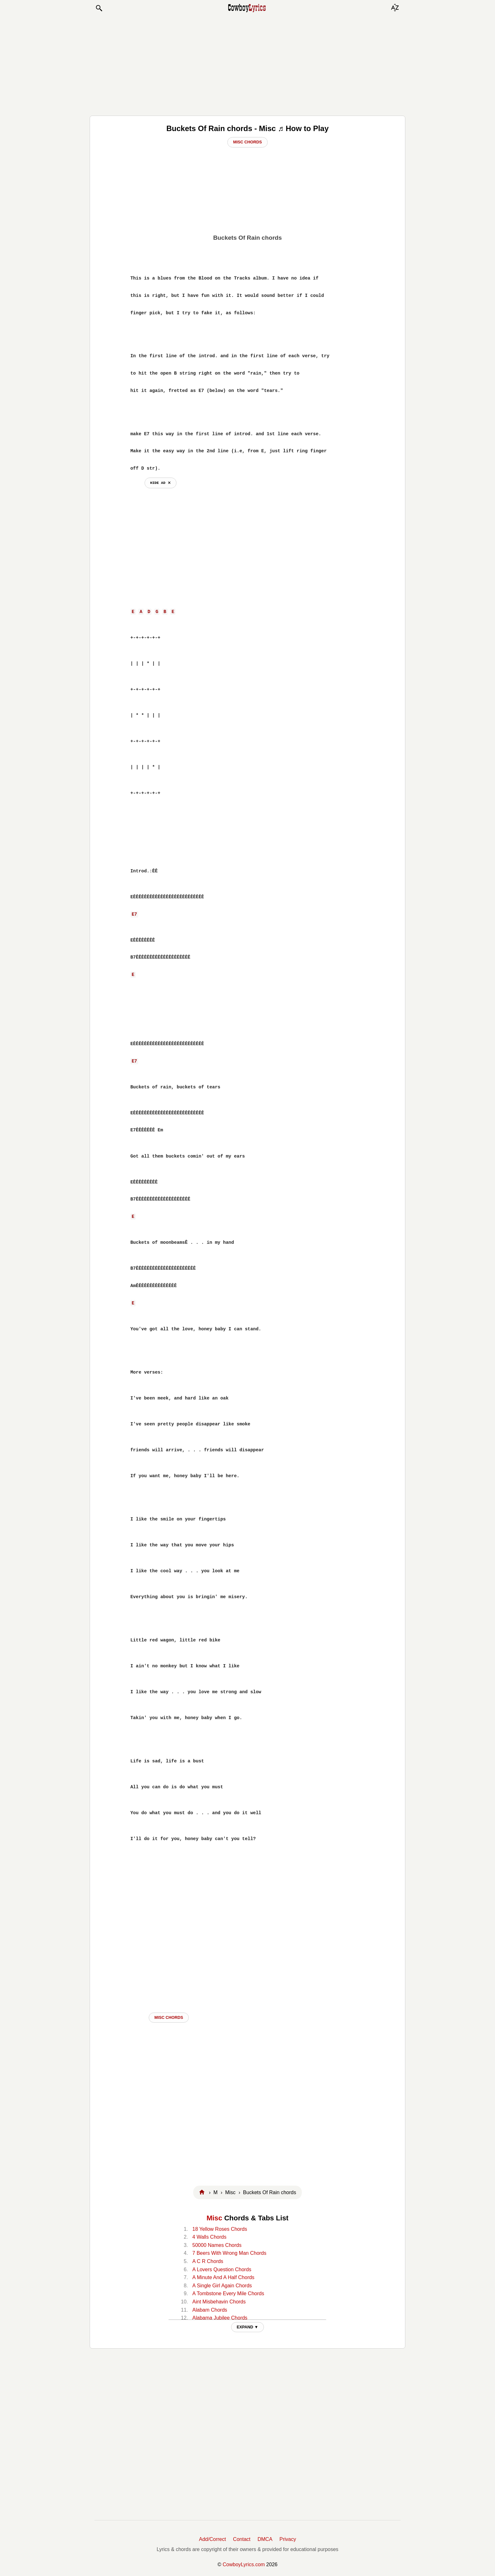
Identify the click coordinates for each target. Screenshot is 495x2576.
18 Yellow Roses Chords (219, 2229)
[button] (99, 8)
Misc (214, 2218)
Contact (241, 2539)
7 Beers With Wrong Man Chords (229, 2253)
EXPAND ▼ (248, 2327)
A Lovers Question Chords (221, 2269)
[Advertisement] (247, 64)
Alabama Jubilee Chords (219, 2317)
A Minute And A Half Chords (223, 2277)
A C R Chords (207, 2261)
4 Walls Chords (209, 2237)
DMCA (265, 2539)
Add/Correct (212, 2539)
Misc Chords (247, 142)
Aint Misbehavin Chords (219, 2301)
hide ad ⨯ (160, 483)
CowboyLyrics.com (244, 2564)
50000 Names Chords (217, 2245)
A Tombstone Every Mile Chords (228, 2293)
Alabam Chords (209, 2310)
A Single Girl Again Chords (222, 2285)
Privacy (287, 2539)
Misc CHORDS (168, 2017)
